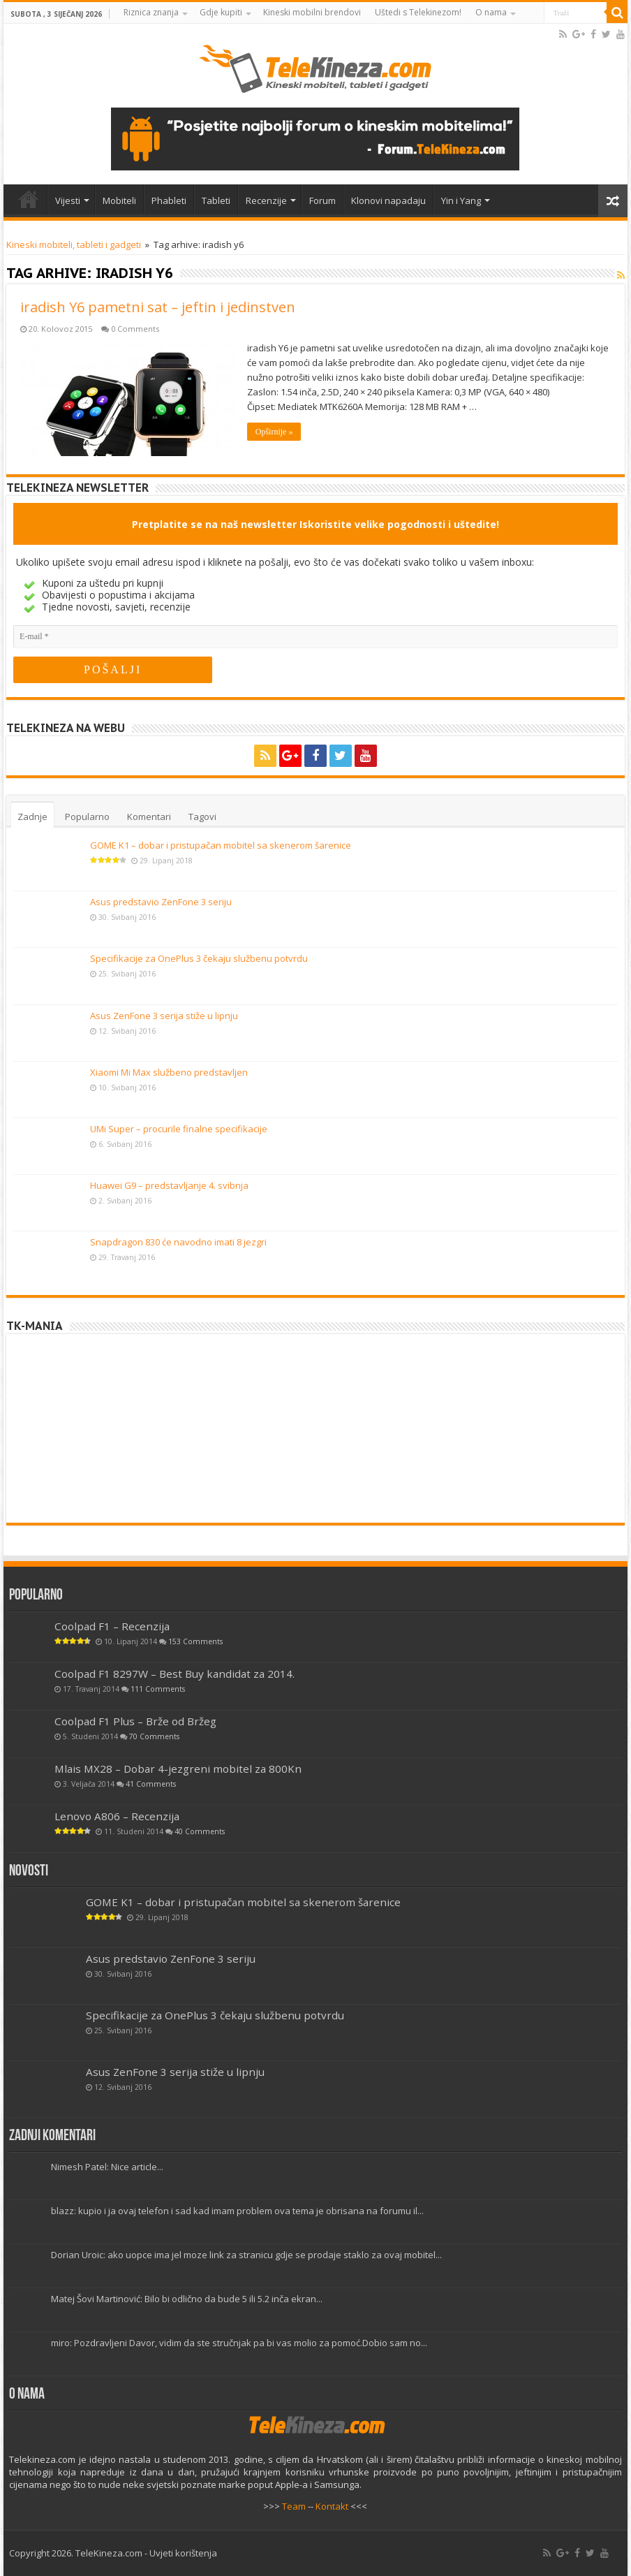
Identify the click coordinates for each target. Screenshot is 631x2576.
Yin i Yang (461, 200)
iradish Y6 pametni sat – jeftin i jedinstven (157, 307)
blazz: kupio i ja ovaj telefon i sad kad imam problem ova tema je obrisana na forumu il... (237, 2210)
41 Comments (151, 1783)
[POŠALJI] (112, 670)
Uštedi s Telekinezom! (418, 12)
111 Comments (158, 1688)
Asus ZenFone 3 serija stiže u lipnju (164, 1015)
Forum (322, 200)
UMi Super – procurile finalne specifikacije (178, 1128)
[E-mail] (315, 636)
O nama (491, 12)
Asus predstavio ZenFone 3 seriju (161, 901)
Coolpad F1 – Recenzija (112, 1625)
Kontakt (332, 2506)
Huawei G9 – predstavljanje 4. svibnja (169, 1185)
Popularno (87, 816)
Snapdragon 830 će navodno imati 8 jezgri (178, 1242)
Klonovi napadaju (388, 200)
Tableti (216, 200)
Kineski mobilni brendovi (312, 12)
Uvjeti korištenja (183, 2553)
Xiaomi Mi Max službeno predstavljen (169, 1072)
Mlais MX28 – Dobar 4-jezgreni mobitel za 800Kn (178, 1768)
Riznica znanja (151, 12)
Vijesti (67, 200)
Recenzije (266, 200)
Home (28, 199)
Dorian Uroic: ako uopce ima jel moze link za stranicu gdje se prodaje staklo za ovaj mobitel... (246, 2254)
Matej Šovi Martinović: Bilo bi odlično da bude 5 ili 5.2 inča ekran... (186, 2298)
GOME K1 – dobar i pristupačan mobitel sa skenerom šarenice (220, 845)
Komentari (149, 816)
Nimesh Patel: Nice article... (107, 2166)
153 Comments (195, 1641)
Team (294, 2506)
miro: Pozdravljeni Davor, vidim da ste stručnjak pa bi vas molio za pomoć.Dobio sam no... (239, 2342)
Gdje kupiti (221, 12)
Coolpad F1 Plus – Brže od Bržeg (135, 1720)
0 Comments (135, 328)
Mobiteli (119, 200)
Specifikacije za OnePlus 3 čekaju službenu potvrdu (199, 958)
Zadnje (32, 816)
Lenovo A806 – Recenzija (116, 1815)
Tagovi (202, 816)
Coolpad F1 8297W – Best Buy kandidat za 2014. (174, 1673)
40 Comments (200, 1831)
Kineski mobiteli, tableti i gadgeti (73, 244)
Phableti (168, 200)
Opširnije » (274, 432)
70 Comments (154, 1736)
